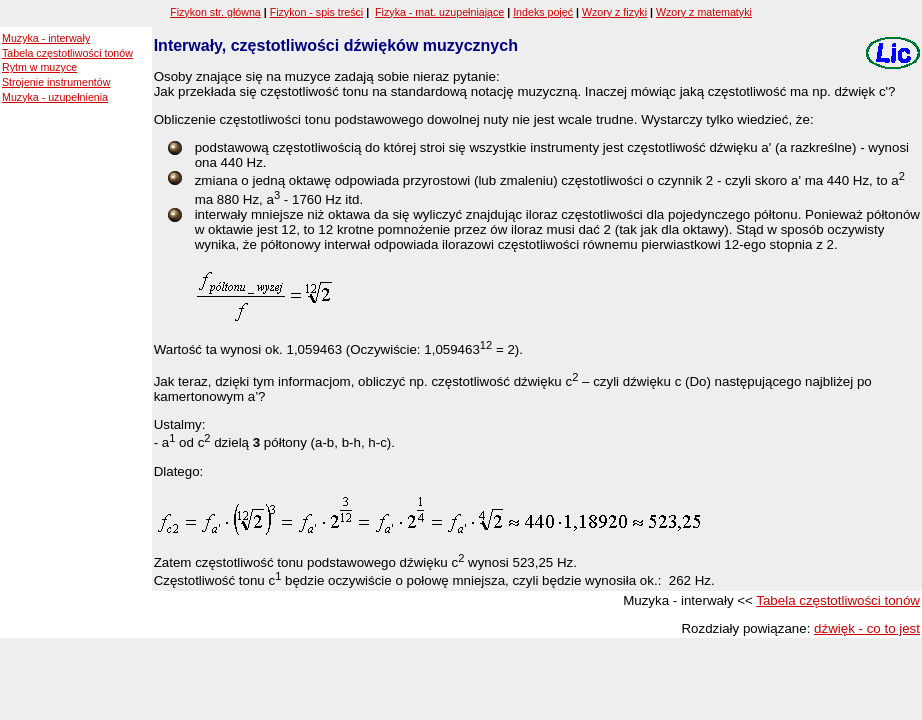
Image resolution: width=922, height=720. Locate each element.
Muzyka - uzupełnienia (55, 97)
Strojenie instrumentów (56, 82)
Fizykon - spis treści (317, 12)
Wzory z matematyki (704, 12)
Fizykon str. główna (215, 12)
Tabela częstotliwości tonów (67, 53)
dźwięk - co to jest (867, 628)
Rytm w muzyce (39, 67)
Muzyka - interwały (46, 38)
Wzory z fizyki (614, 12)
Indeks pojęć (543, 12)
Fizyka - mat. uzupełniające (439, 12)
